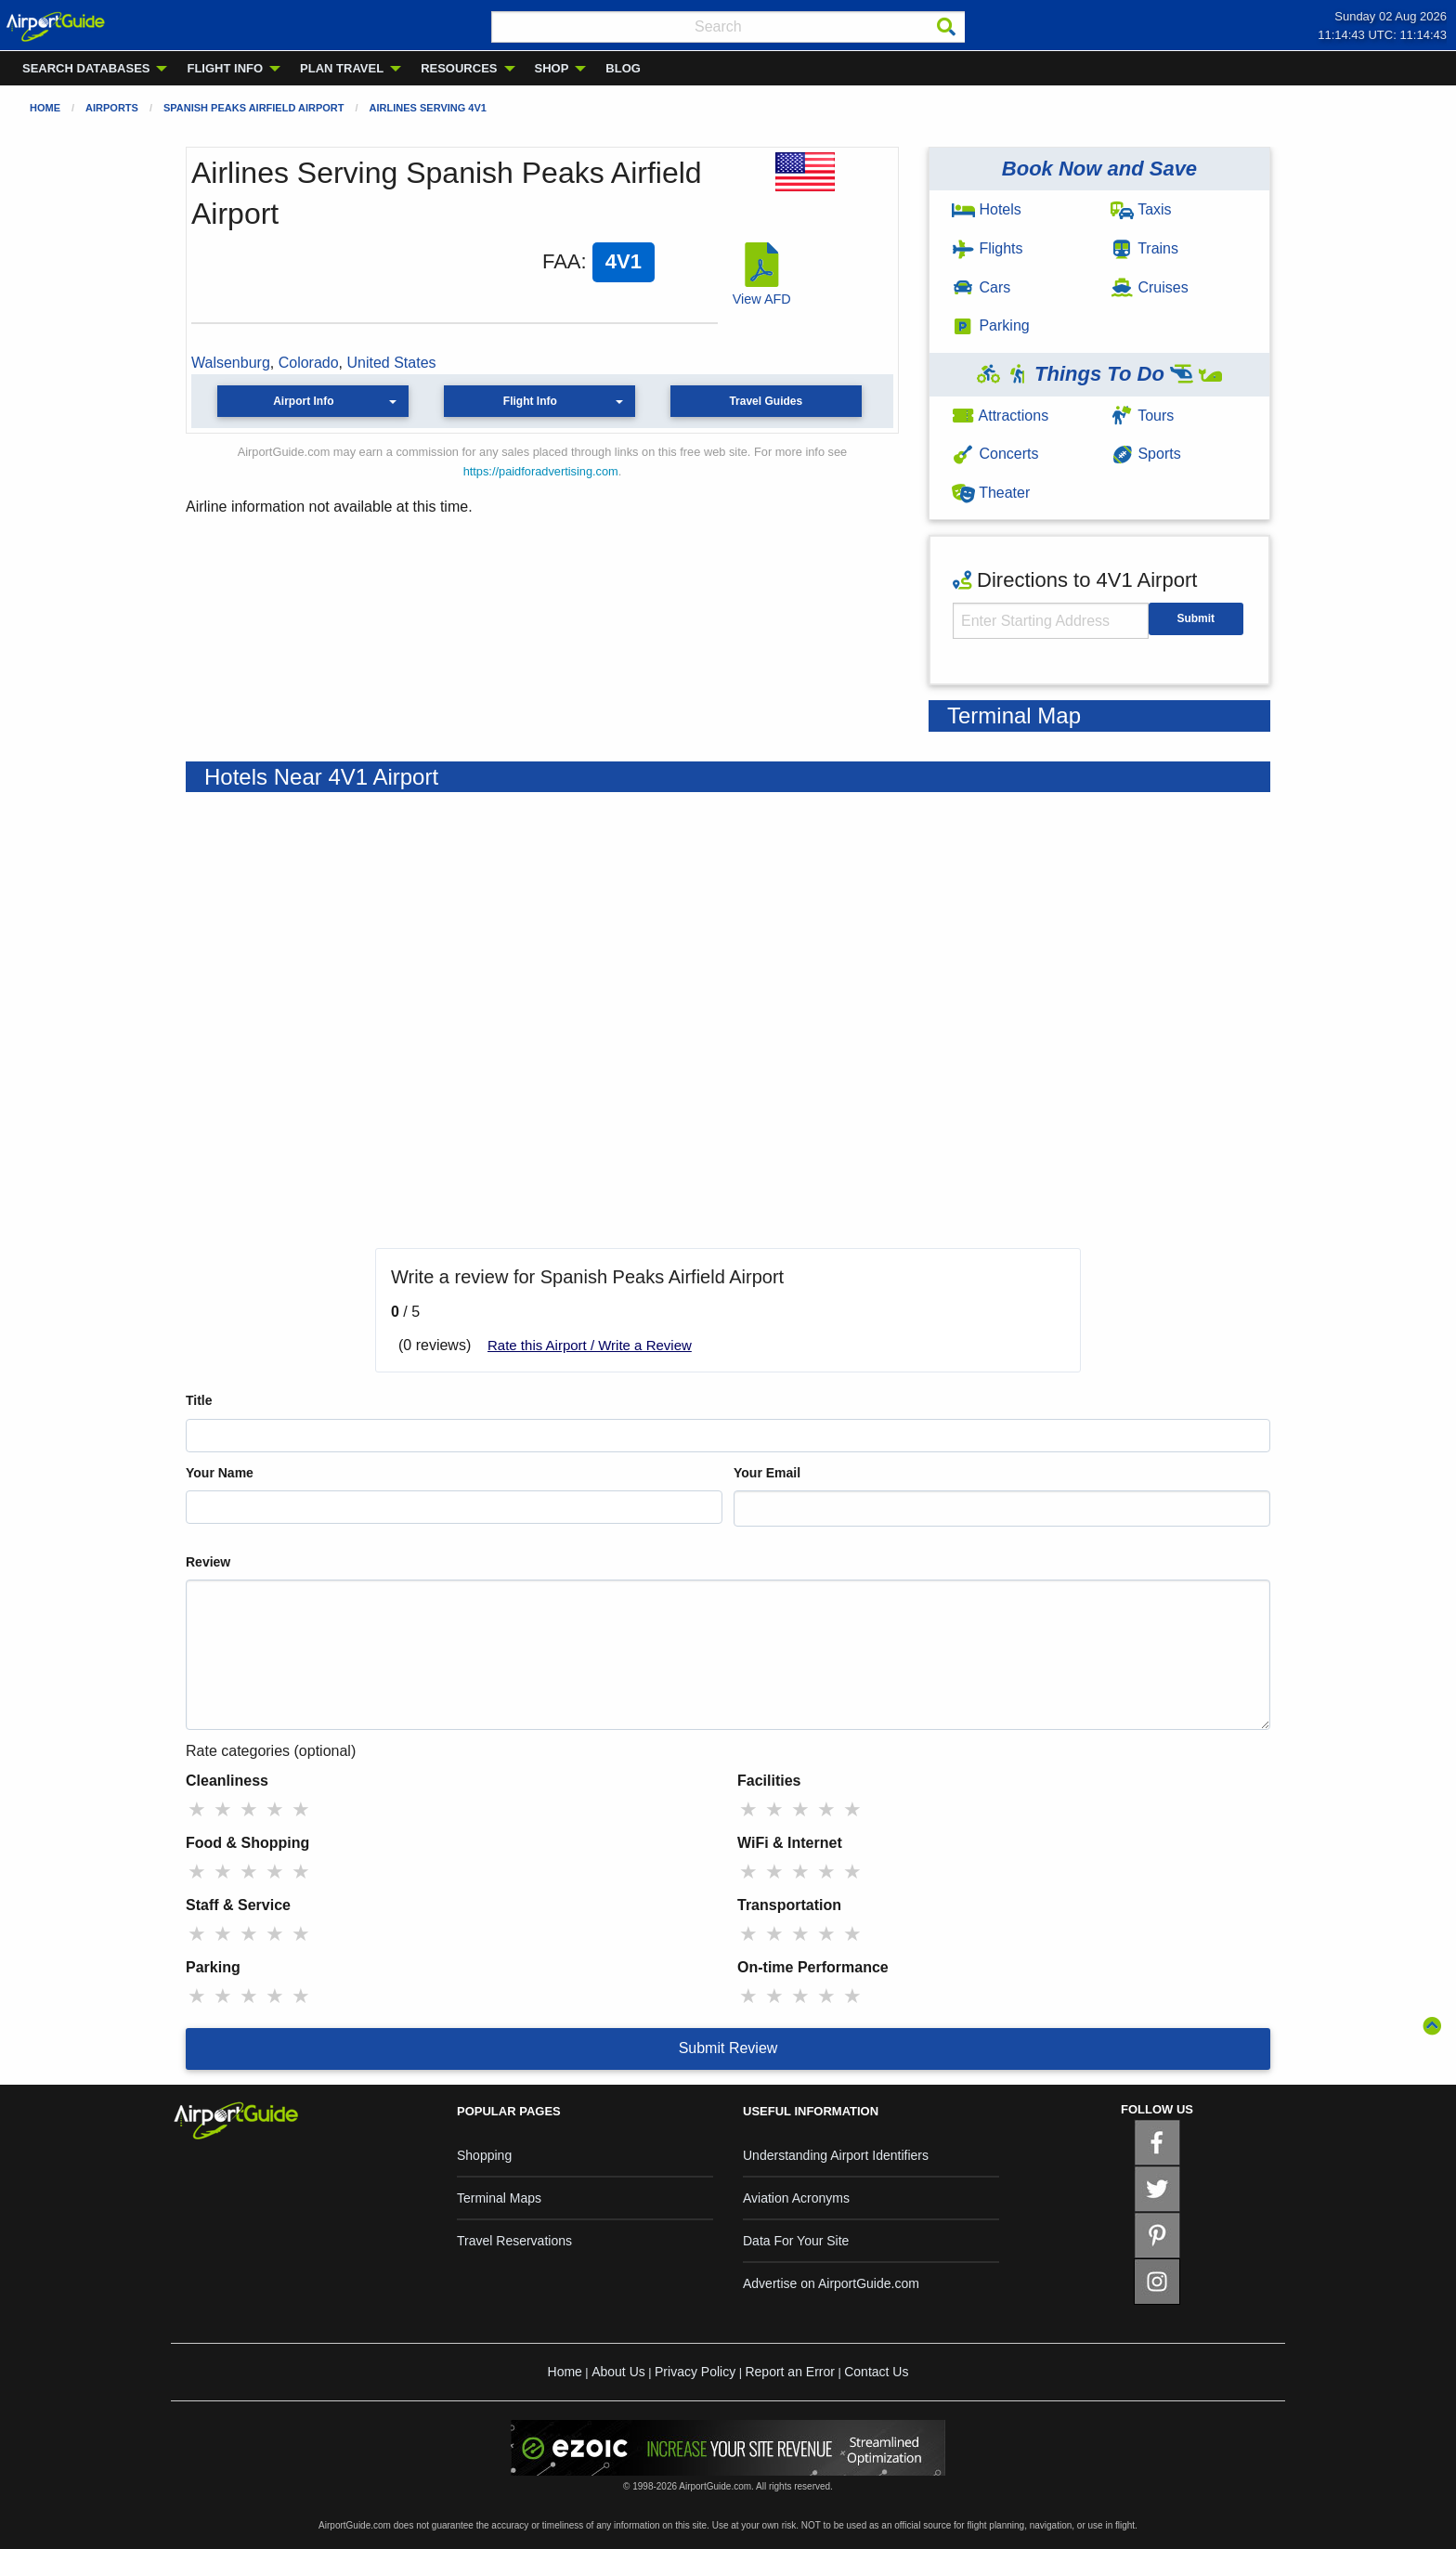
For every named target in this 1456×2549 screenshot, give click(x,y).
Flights (987, 248)
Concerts (995, 454)
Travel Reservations (514, 2240)
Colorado (309, 363)
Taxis (1141, 209)
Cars (981, 287)
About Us (618, 2371)
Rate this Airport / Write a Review (590, 1345)
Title (199, 1400)
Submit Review (728, 2048)
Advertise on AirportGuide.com (831, 2283)
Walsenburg (230, 363)
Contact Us (876, 2371)
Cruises (1150, 287)
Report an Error (789, 2371)
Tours (1142, 415)
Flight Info (530, 401)
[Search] (946, 27)
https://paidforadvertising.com (540, 471)
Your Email (767, 1472)
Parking (991, 325)
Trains (1144, 248)
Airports (111, 107)
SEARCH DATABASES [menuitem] (86, 68)
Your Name (220, 1472)
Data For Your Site (796, 2240)
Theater (991, 493)
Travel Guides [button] (765, 401)
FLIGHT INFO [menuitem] (225, 68)
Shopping (484, 2155)
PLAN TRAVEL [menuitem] (342, 68)
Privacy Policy (695, 2371)
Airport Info (303, 401)
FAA (561, 261)
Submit (1195, 618)
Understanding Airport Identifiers (836, 2155)
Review (208, 1561)
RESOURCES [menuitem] (459, 68)
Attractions (1000, 415)
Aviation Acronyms (796, 2198)
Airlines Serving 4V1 (428, 107)
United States (391, 363)
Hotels (986, 209)
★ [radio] (197, 1809)
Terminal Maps (499, 2198)
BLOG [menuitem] (623, 68)
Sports (1146, 454)
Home (45, 107)
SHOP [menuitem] (552, 68)
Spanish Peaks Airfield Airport (253, 107)
